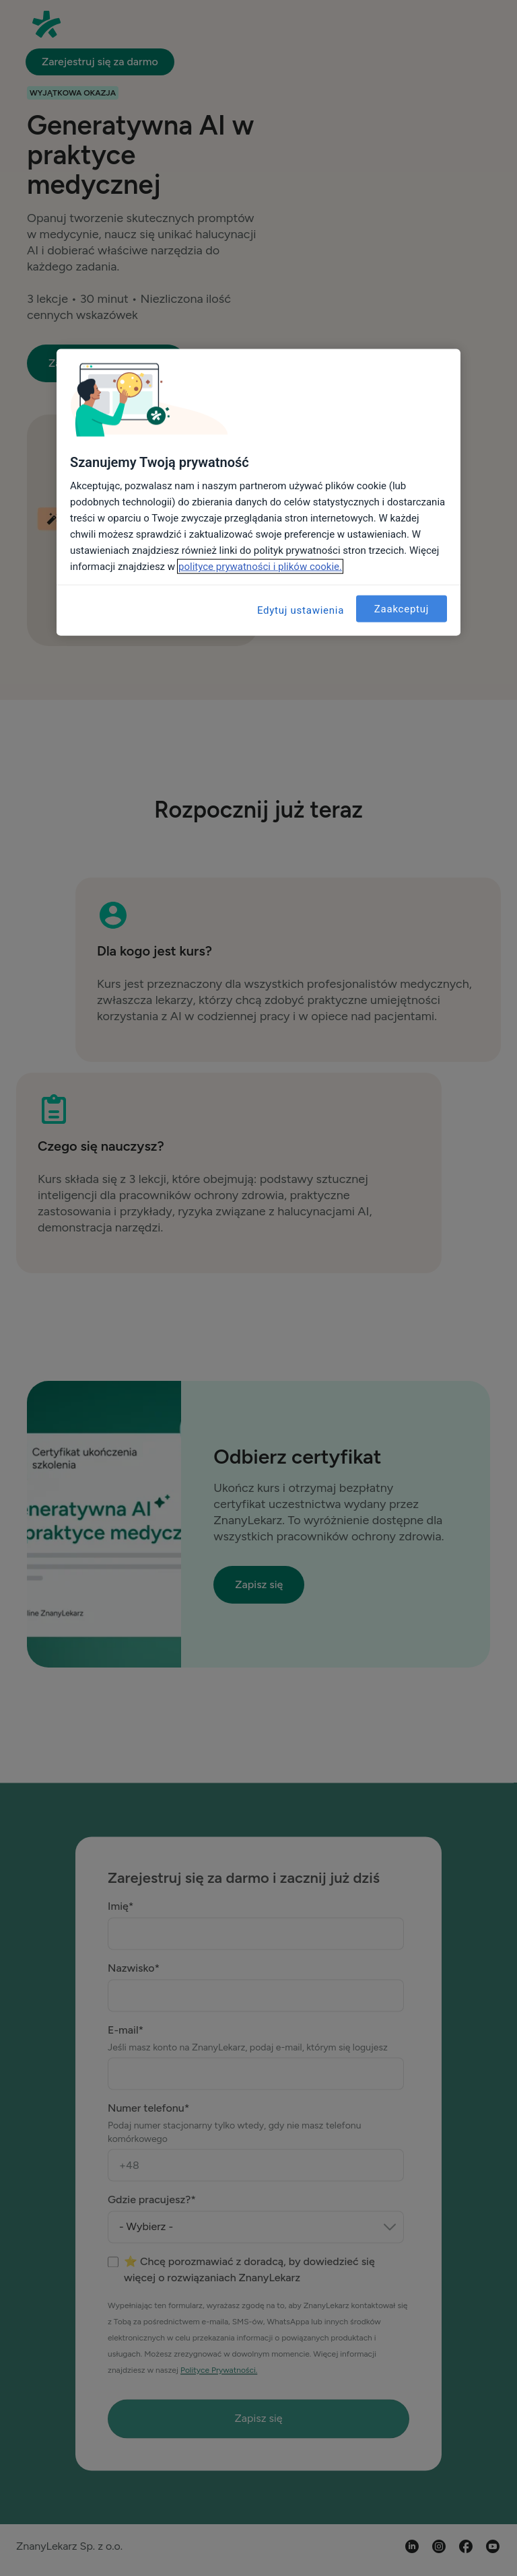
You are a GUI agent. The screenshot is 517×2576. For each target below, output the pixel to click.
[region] (258, 492)
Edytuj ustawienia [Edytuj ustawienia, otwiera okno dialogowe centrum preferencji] (300, 610)
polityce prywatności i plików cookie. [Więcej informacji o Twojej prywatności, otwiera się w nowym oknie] (260, 567)
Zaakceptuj (401, 608)
